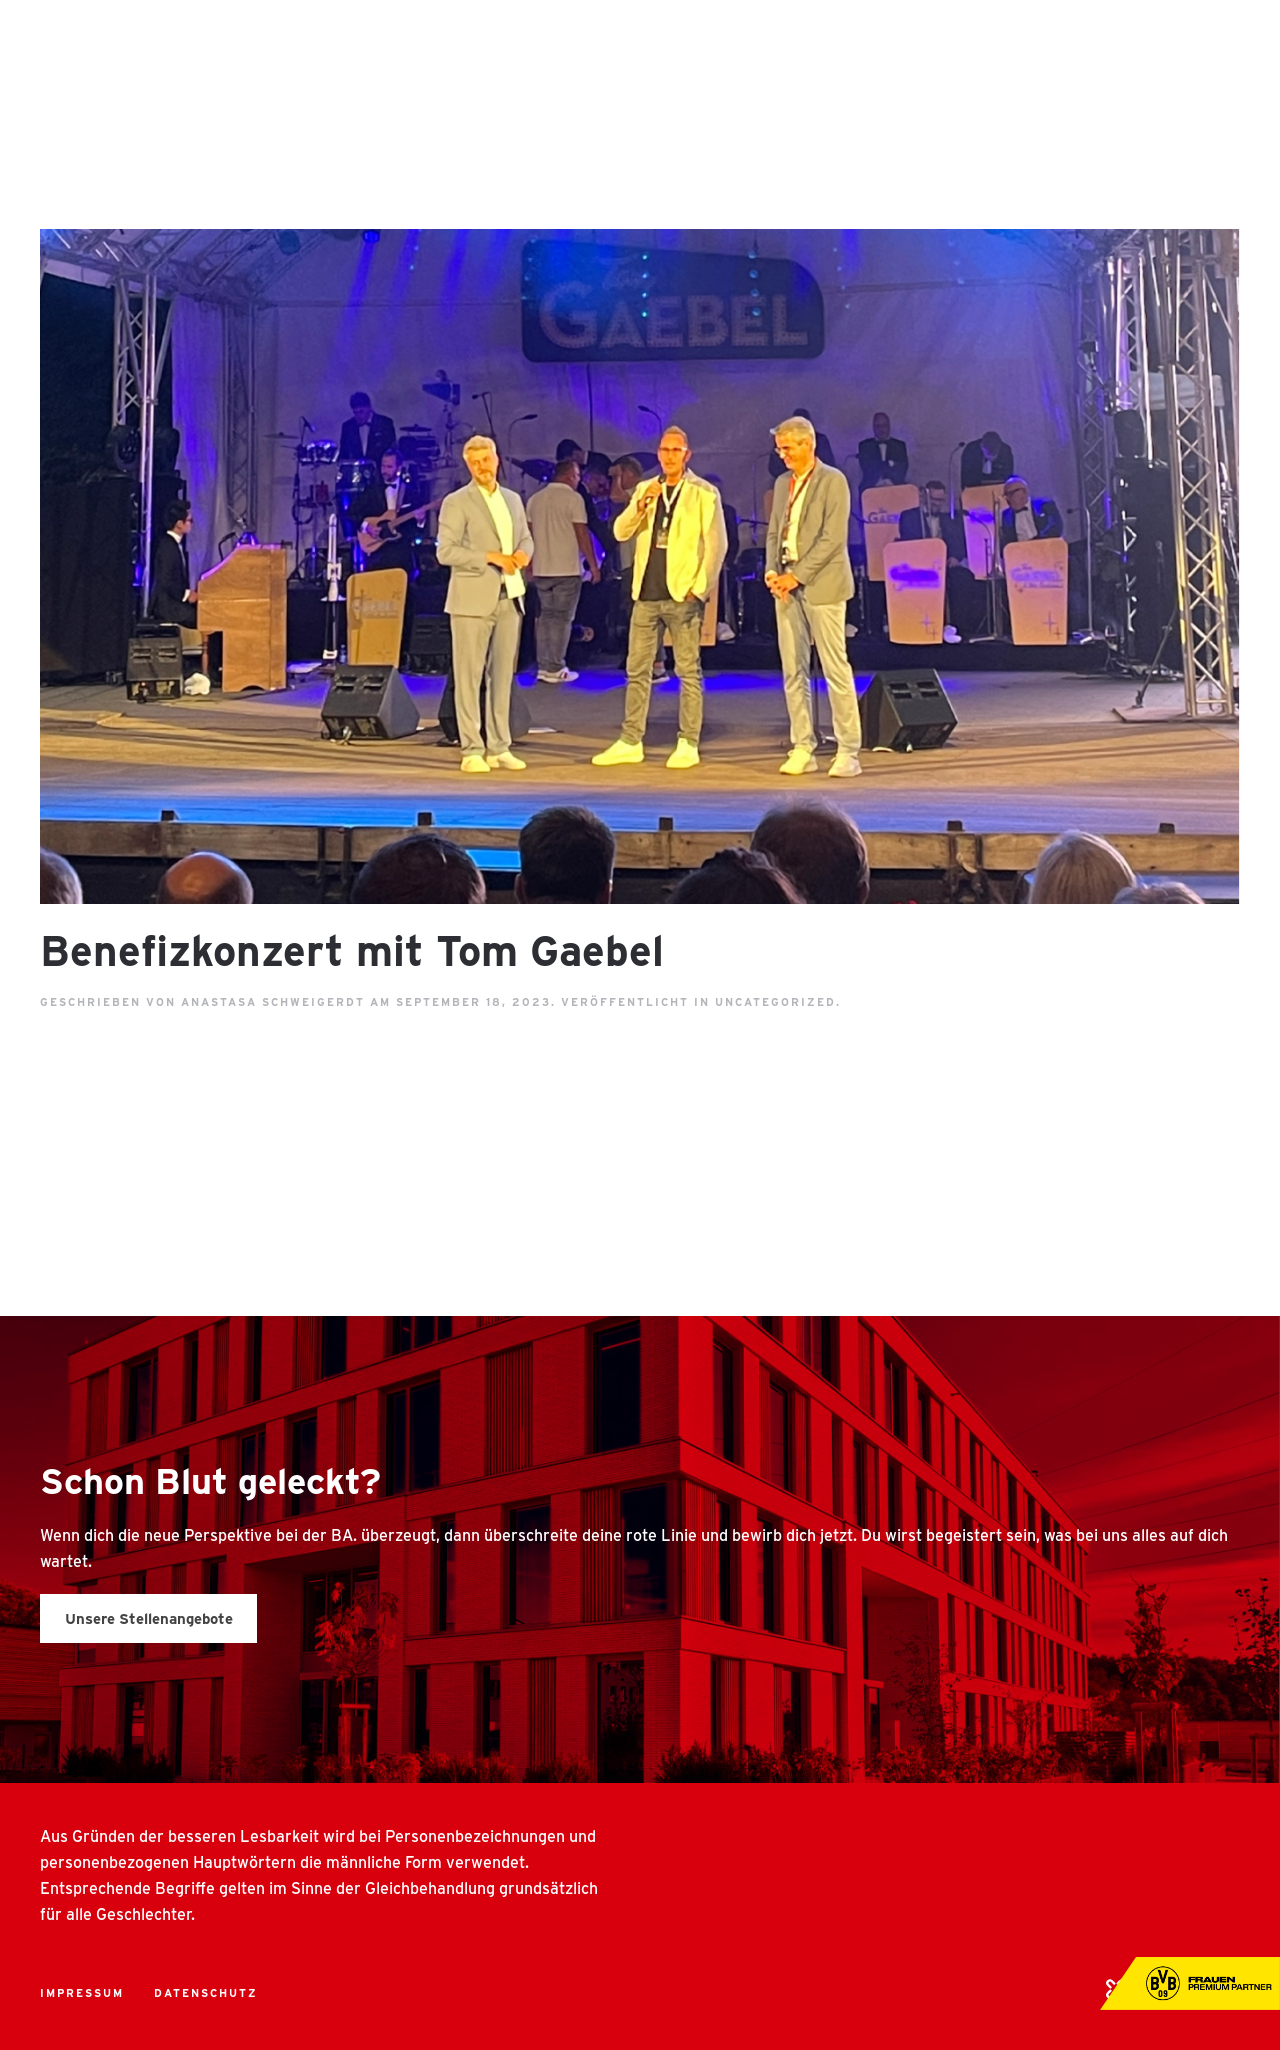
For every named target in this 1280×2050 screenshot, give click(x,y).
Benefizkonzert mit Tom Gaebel (352, 949)
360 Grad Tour (1068, 39)
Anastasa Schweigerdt (273, 1001)
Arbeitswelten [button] (832, 39)
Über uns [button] (585, 39)
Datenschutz (206, 1992)
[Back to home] (80, 40)
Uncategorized (775, 1001)
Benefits (696, 39)
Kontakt (1202, 39)
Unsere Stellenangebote (149, 1618)
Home (489, 39)
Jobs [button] (951, 39)
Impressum (82, 1992)
